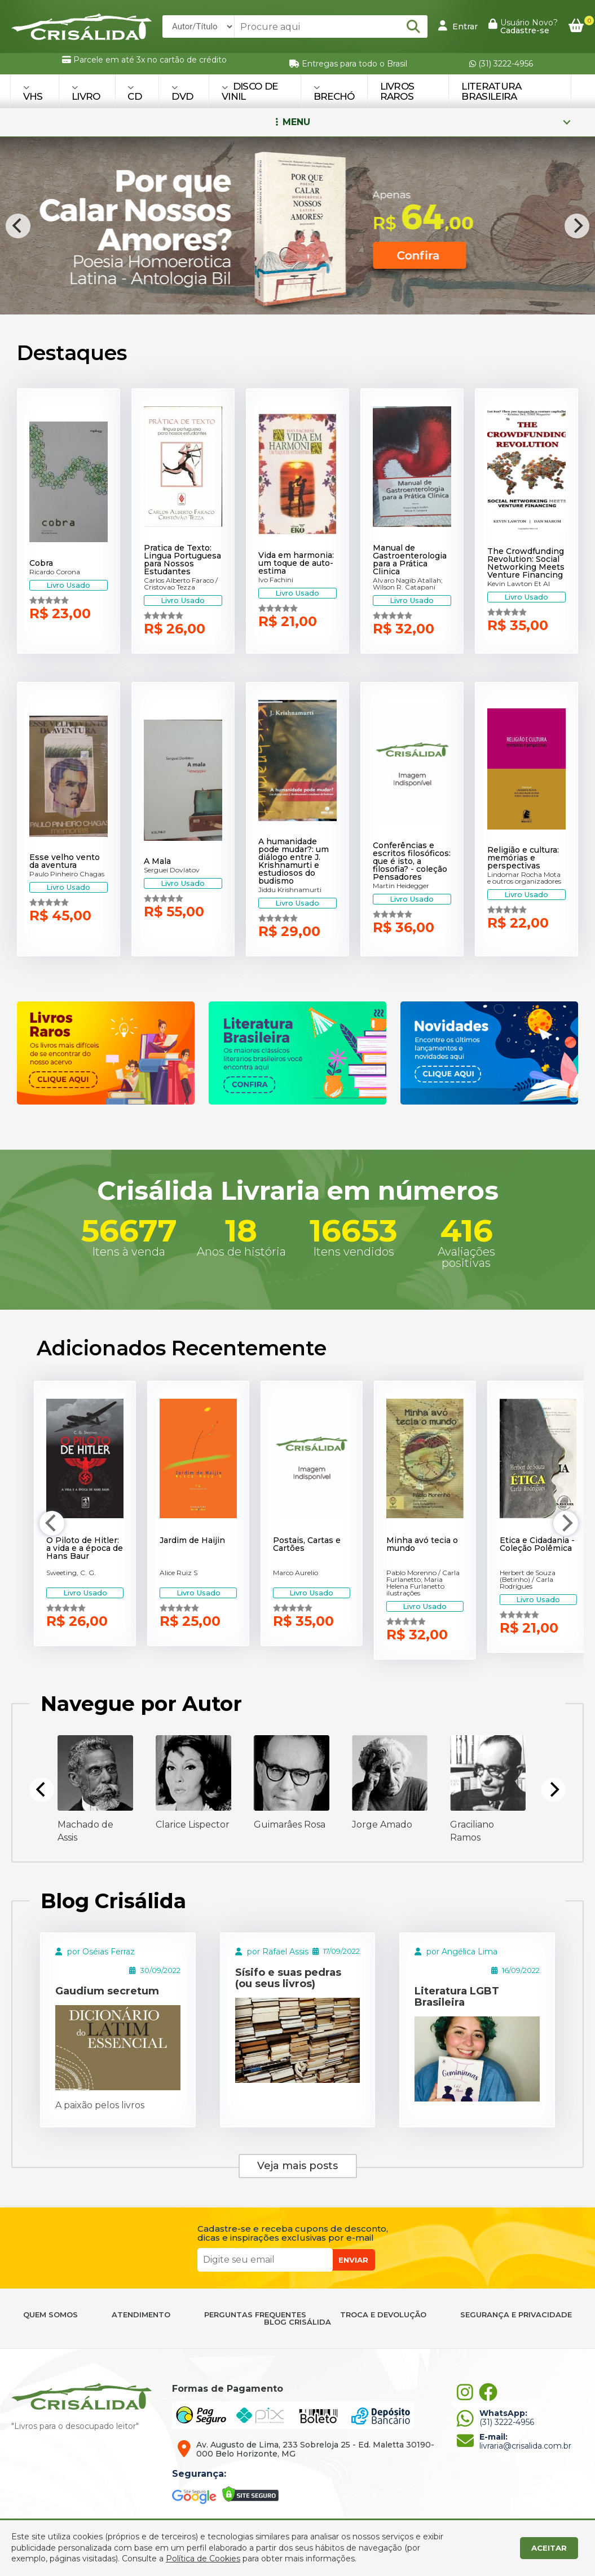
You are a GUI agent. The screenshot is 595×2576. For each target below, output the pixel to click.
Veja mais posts (297, 2166)
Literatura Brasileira (491, 91)
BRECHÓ (334, 92)
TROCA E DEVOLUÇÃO (383, 2314)
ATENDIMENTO (141, 2314)
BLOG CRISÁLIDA (297, 2322)
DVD (182, 92)
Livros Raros (397, 91)
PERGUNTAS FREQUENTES (255, 2314)
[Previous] (18, 226)
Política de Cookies (203, 2558)
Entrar (458, 26)
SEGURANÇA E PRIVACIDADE (516, 2314)
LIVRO (86, 92)
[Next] (577, 226)
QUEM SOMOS (50, 2314)
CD (134, 92)
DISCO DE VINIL (249, 91)
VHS (33, 92)
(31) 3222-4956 (501, 64)
